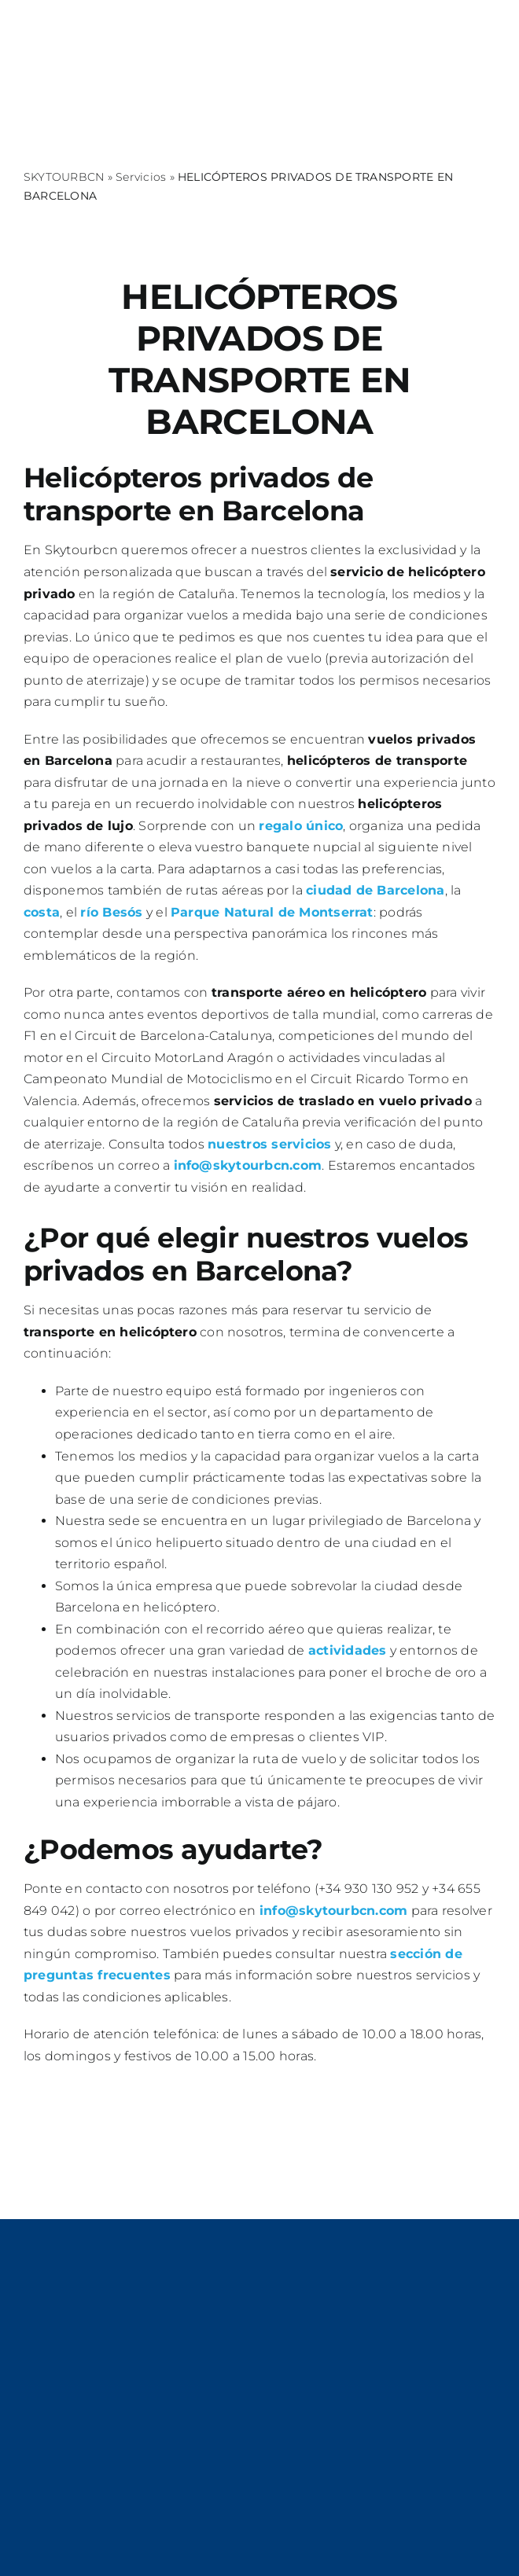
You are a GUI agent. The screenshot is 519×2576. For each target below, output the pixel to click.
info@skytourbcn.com (248, 1165)
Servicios (141, 177)
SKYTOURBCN (64, 177)
